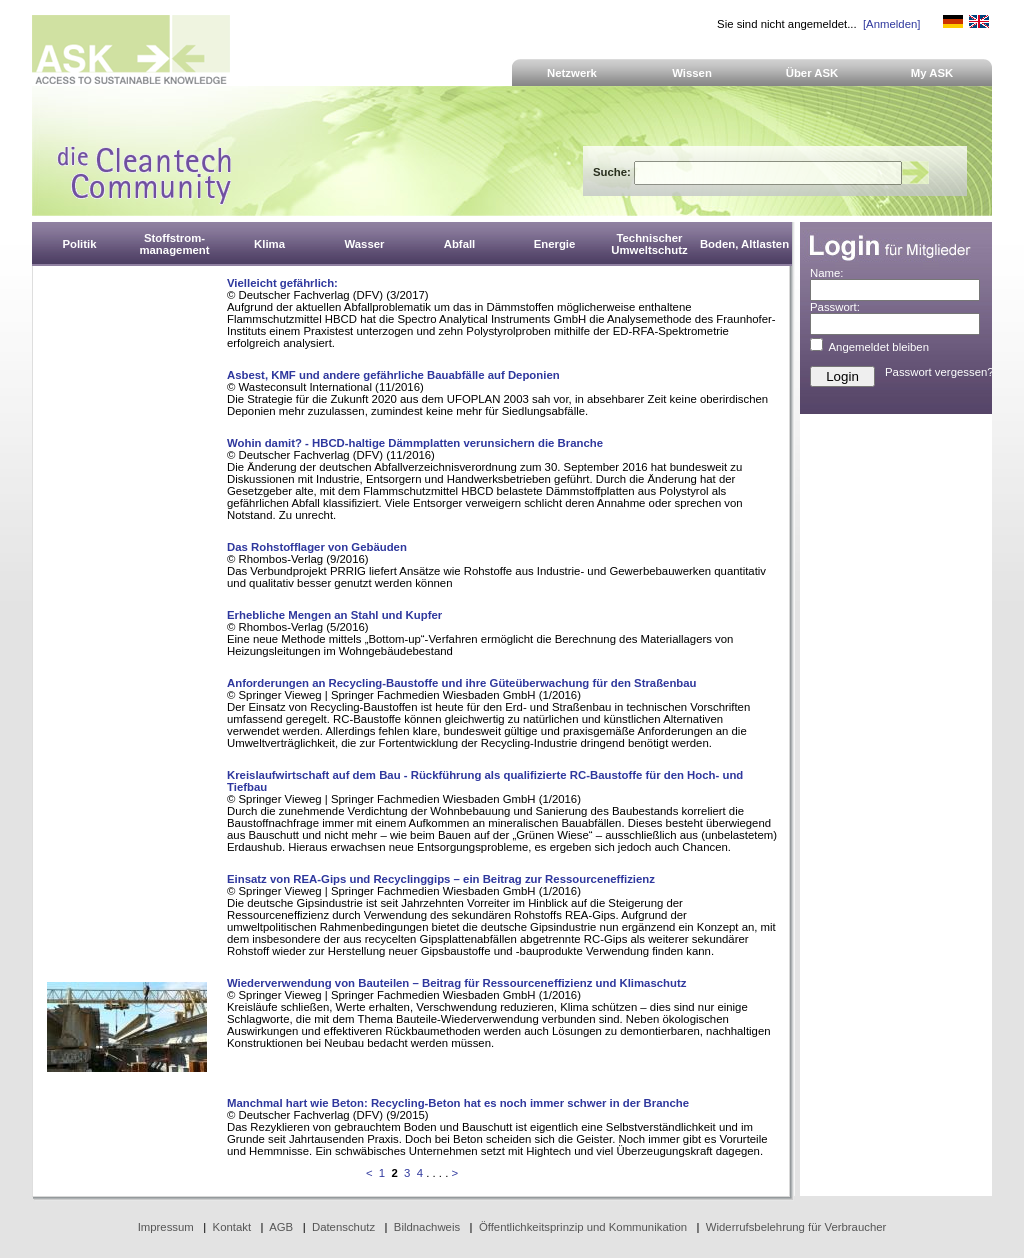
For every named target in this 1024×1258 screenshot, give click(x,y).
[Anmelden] (891, 24)
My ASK (932, 73)
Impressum (166, 1227)
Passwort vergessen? (939, 372)
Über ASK (812, 73)
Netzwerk (572, 73)
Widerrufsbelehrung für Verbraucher (796, 1227)
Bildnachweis (427, 1227)
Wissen (692, 73)
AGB (281, 1227)
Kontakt (232, 1227)
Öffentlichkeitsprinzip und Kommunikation (583, 1227)
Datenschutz (343, 1227)
